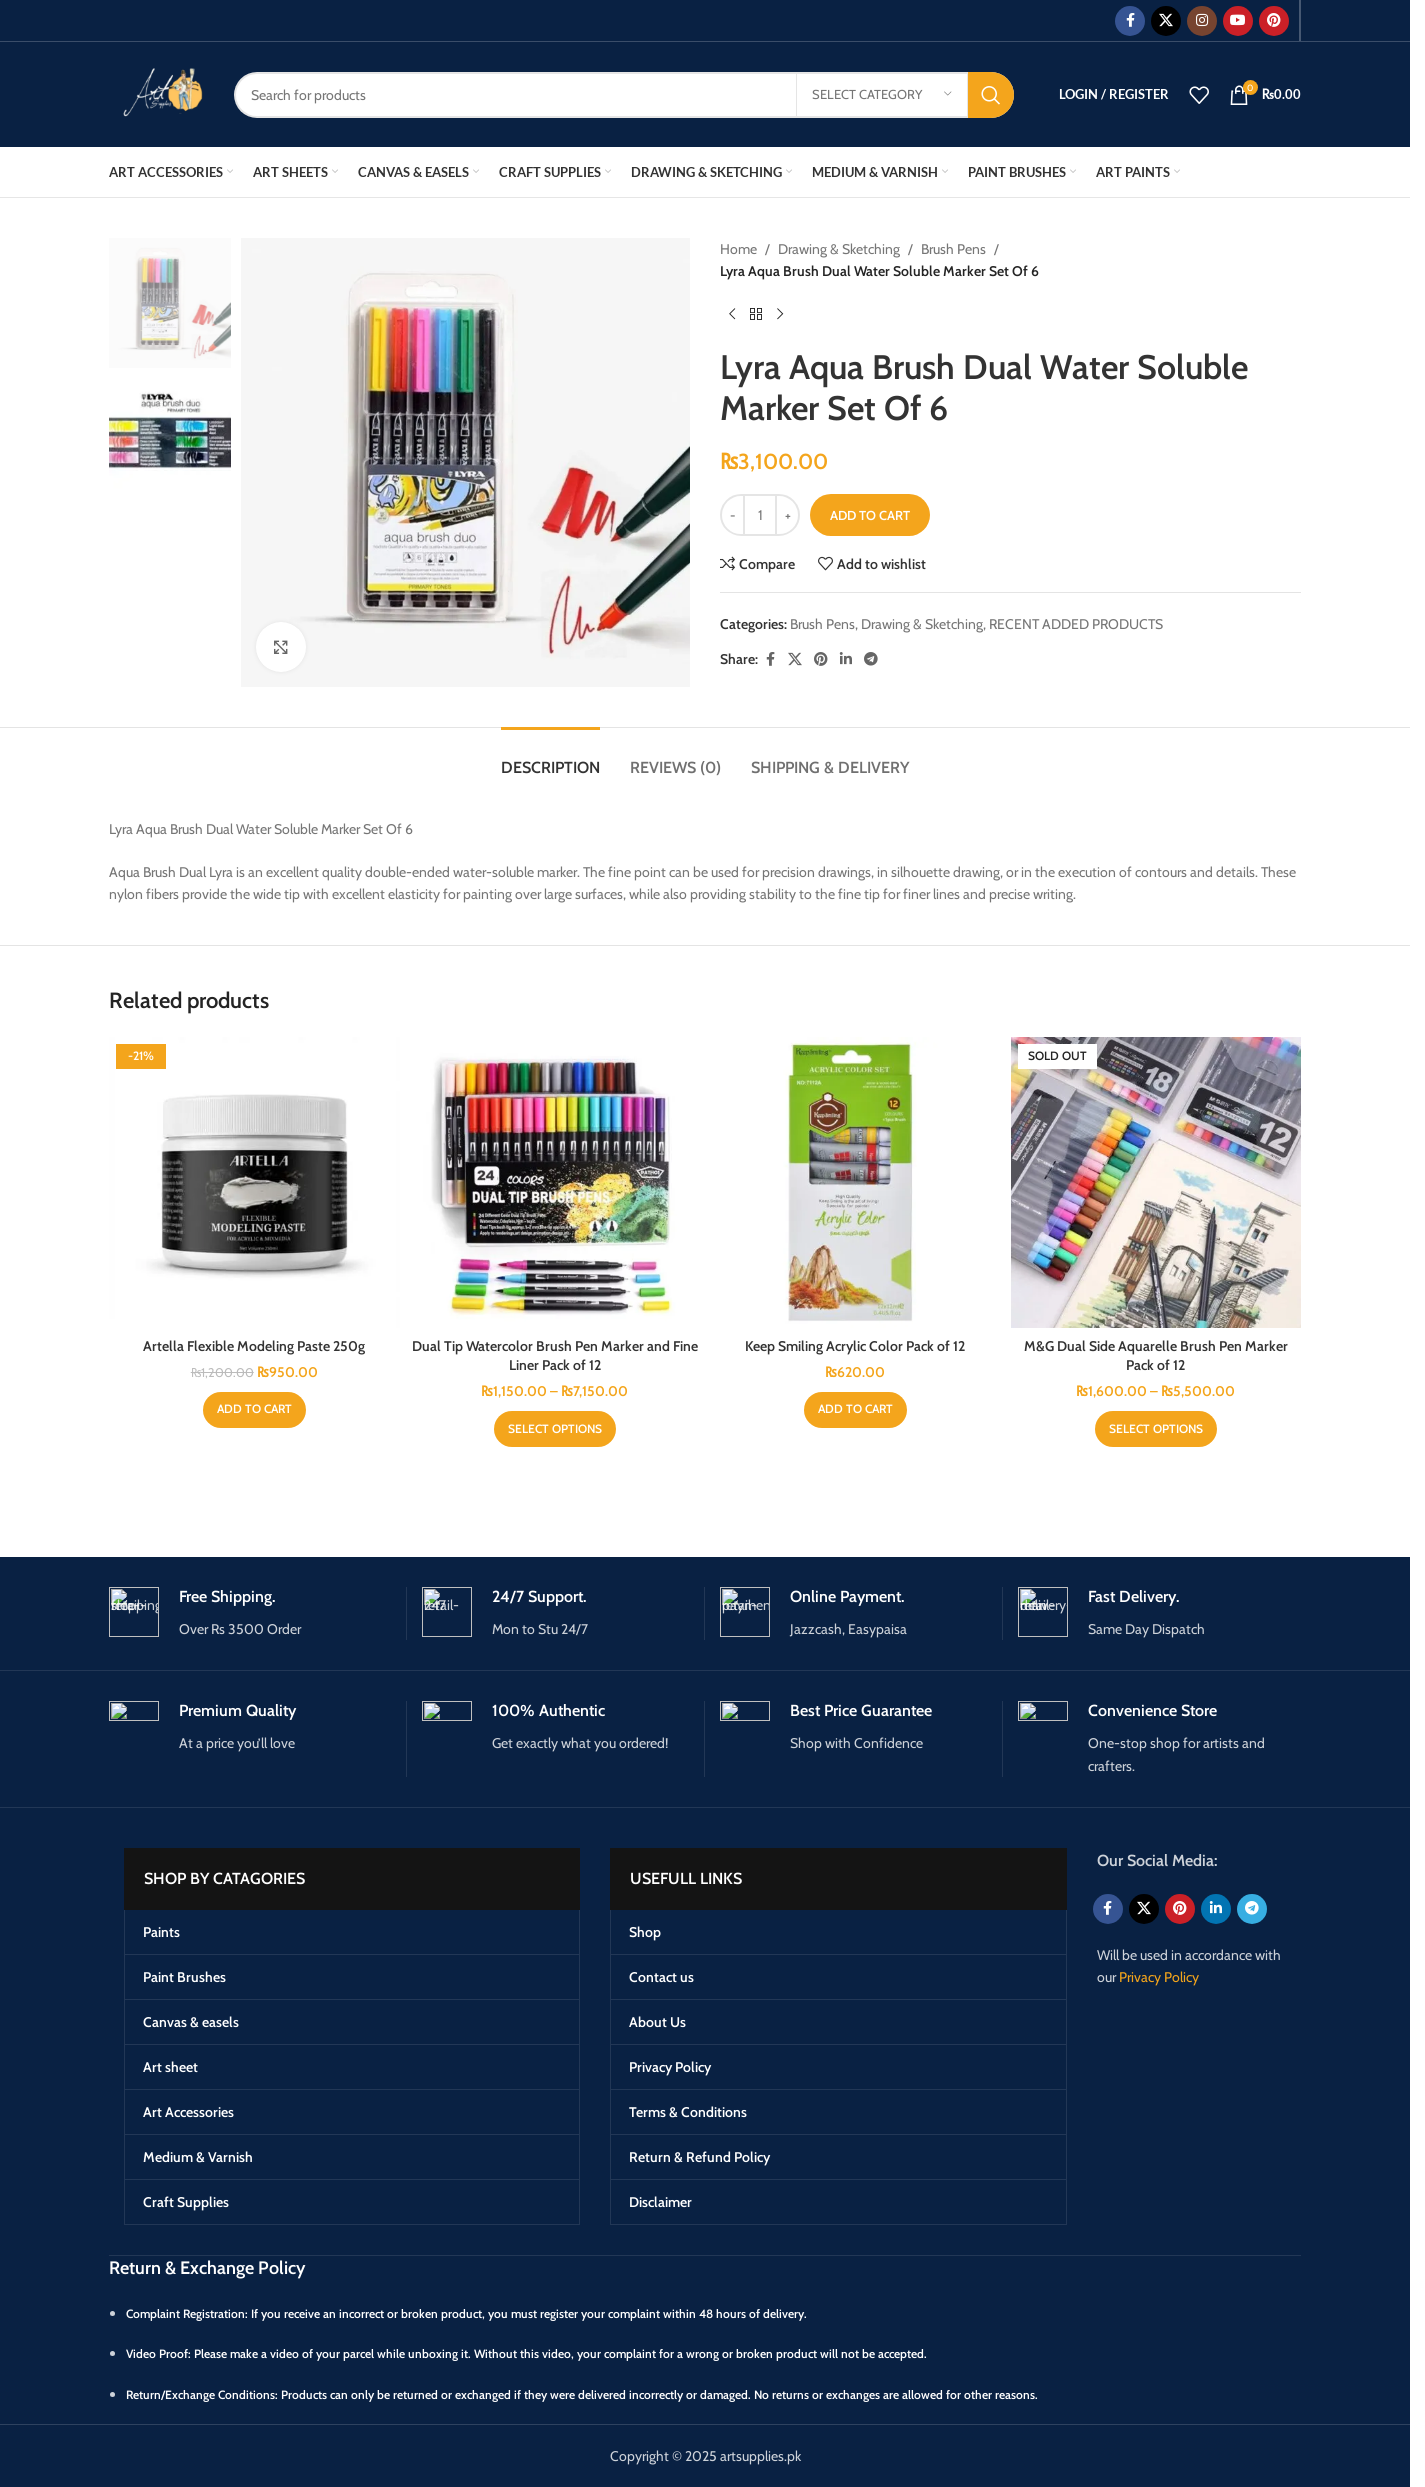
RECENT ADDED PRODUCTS (1076, 624)
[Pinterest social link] (1274, 21)
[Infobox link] (250, 1613)
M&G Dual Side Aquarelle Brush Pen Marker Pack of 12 (1156, 1356)
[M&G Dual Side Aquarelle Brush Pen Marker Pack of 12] (1156, 1182)
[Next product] (780, 315)
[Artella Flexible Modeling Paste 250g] (254, 1182)
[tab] (550, 757)
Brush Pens (953, 249)
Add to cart (870, 515)
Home (738, 249)
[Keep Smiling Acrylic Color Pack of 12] (855, 1182)
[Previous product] (732, 315)
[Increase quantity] (787, 515)
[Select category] (882, 95)
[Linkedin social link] (846, 659)
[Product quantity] (760, 515)
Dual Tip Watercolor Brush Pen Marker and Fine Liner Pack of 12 (555, 1356)
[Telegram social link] (871, 659)
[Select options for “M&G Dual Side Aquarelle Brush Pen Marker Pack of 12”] (1156, 1429)
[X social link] (1166, 21)
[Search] (624, 95)
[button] (254, 1410)
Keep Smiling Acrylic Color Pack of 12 (855, 1346)
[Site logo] (156, 93)
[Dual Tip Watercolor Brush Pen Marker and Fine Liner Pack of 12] (555, 1182)
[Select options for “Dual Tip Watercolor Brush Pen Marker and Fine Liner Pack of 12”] (555, 1429)
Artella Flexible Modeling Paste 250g (254, 1346)
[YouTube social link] (1238, 21)
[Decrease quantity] (732, 515)
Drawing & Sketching (839, 249)
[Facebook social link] (1130, 21)
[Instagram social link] (1202, 21)
